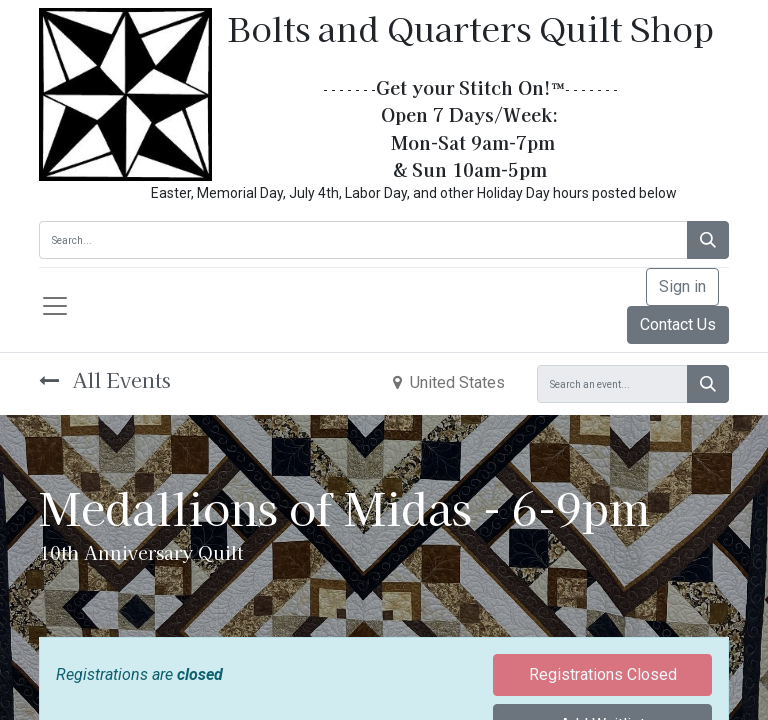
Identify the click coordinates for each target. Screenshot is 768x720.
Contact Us (678, 324)
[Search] (708, 240)
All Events (105, 379)
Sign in (682, 286)
